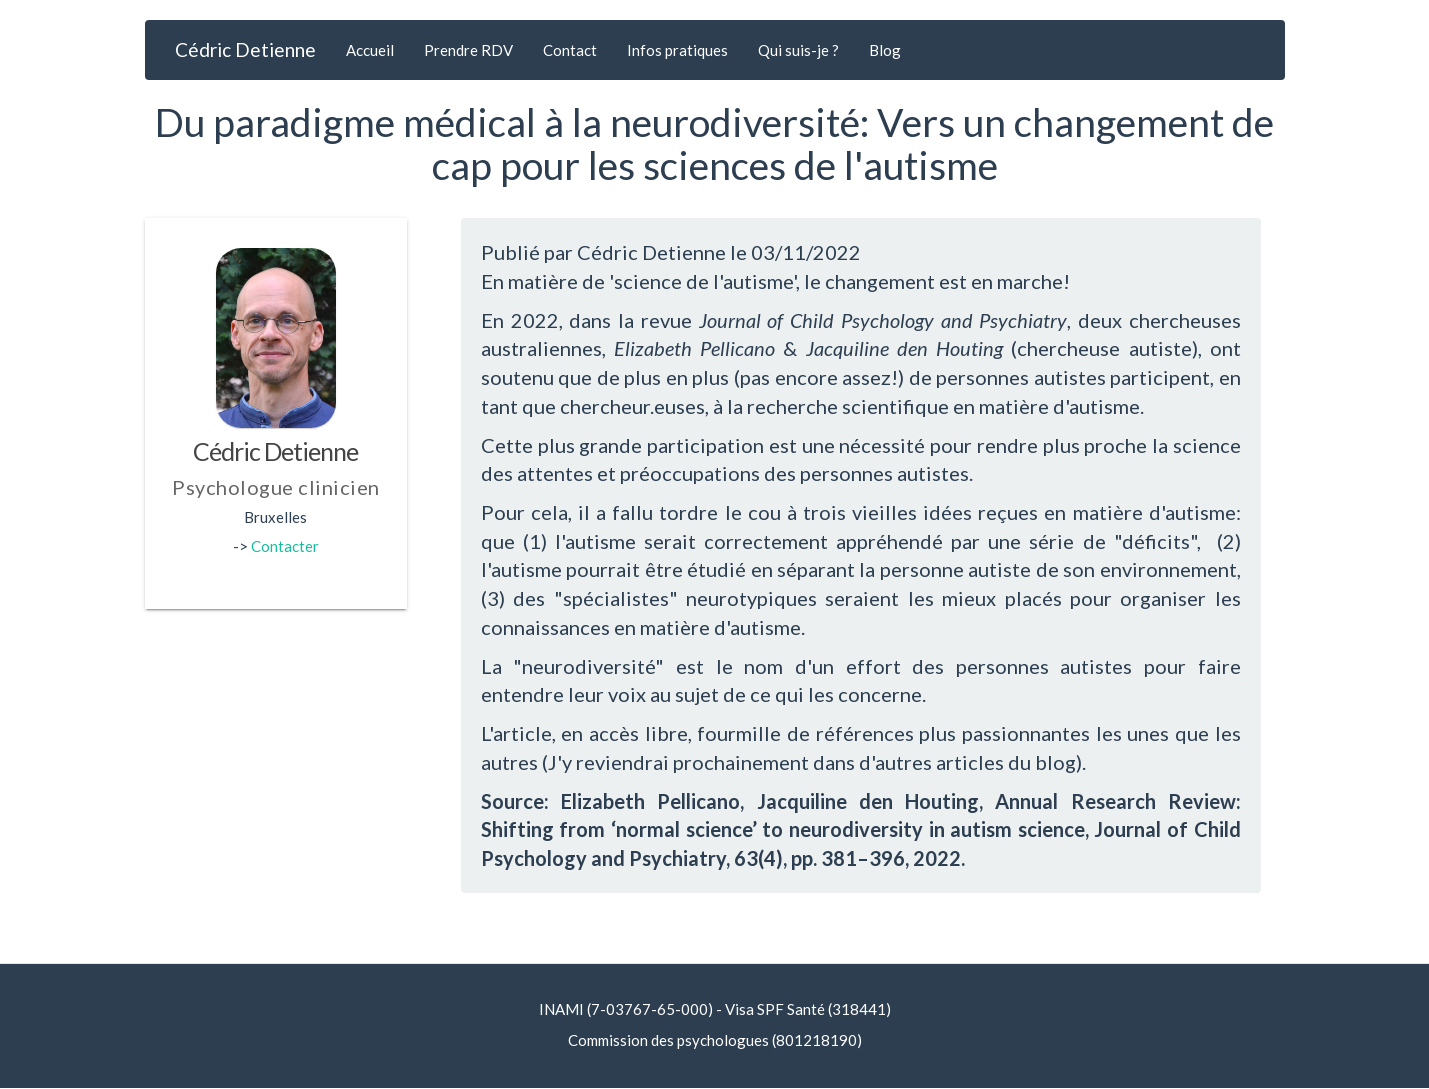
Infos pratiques (677, 50)
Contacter (285, 546)
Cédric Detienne (245, 49)
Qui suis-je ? (798, 50)
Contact (570, 50)
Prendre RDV (468, 50)
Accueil (370, 50)
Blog (885, 50)
